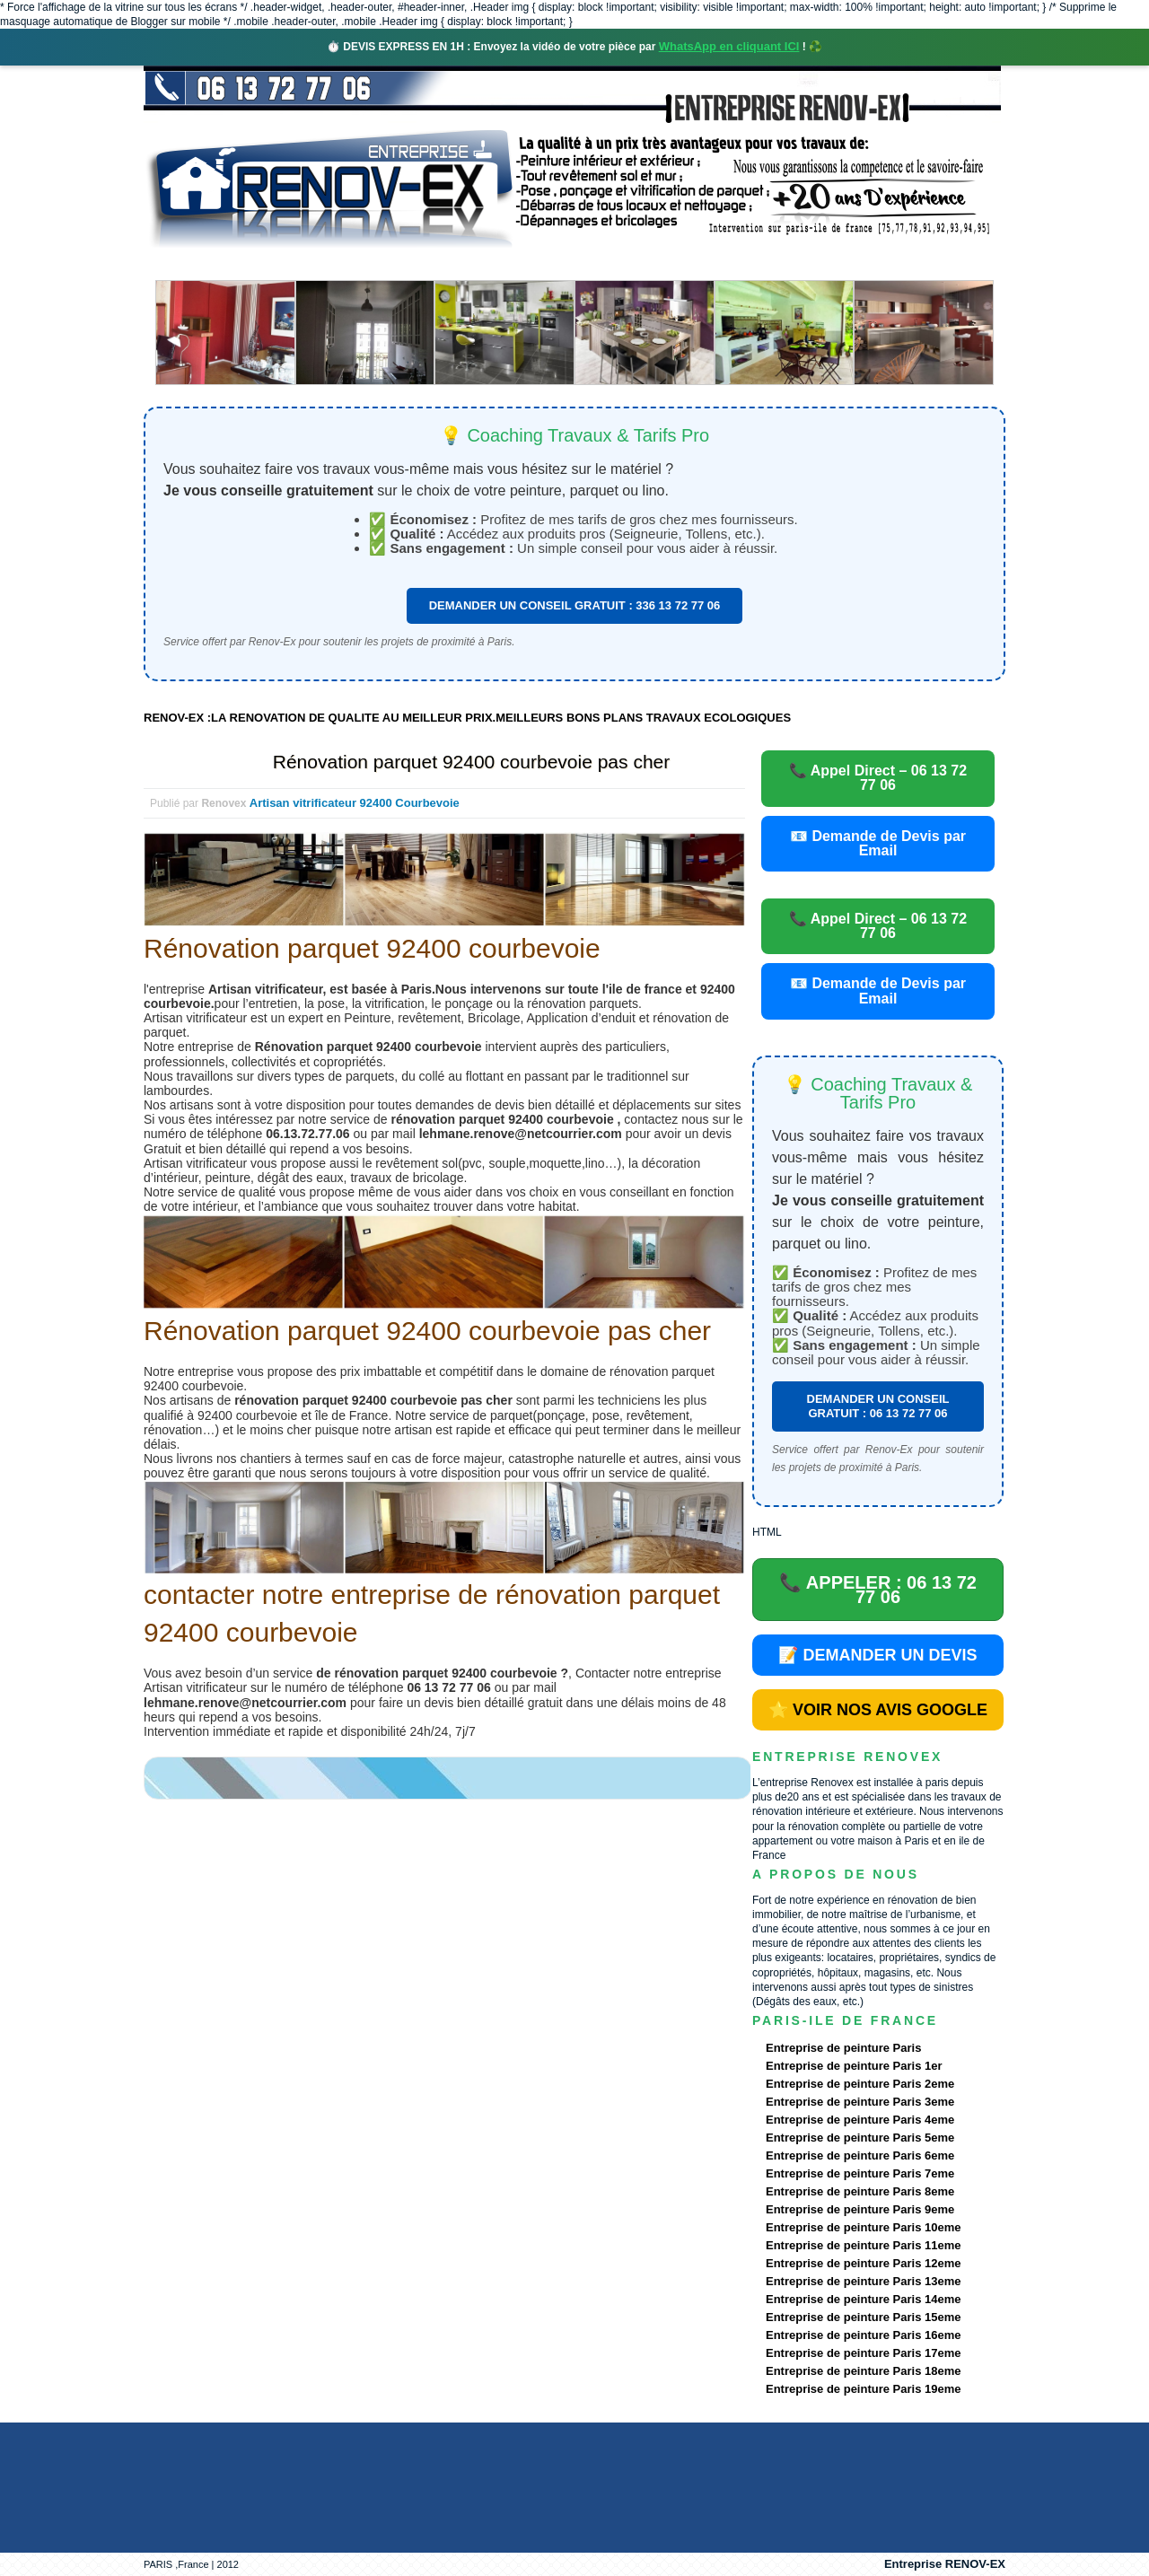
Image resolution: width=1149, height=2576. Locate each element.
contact (838, 264)
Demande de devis (708, 264)
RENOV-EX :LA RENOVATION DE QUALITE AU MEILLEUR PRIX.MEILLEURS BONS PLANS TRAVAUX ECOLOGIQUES (467, 717)
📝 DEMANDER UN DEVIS (877, 1655)
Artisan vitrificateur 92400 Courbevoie (355, 803)
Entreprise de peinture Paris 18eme (863, 2371)
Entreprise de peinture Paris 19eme (863, 2389)
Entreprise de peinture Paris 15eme (863, 2317)
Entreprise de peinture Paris (843, 2048)
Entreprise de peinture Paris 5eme (860, 2137)
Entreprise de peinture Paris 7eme (860, 2173)
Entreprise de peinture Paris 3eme (860, 2101)
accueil (191, 264)
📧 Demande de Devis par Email (878, 843)
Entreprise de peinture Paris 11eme (863, 2245)
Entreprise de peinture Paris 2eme (860, 2083)
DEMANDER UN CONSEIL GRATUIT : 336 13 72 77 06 (575, 605)
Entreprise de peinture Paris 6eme (860, 2155)
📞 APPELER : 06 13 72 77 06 (878, 1590)
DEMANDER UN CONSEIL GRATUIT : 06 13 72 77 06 (878, 1406)
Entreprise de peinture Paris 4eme (860, 2119)
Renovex (289, 264)
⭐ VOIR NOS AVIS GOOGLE (877, 1710)
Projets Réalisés (549, 264)
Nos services (403, 264)
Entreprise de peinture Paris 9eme (860, 2209)
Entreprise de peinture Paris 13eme (863, 2281)
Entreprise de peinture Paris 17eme (863, 2353)
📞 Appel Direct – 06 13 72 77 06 (878, 778)
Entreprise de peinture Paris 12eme (863, 2263)
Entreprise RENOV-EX (944, 2564)
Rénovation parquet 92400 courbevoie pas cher (471, 761)
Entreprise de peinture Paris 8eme (860, 2191)
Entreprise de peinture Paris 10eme (863, 2227)
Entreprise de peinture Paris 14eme (863, 2299)
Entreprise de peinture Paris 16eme (863, 2335)
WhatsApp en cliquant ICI (729, 46)
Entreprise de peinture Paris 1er (854, 2065)
